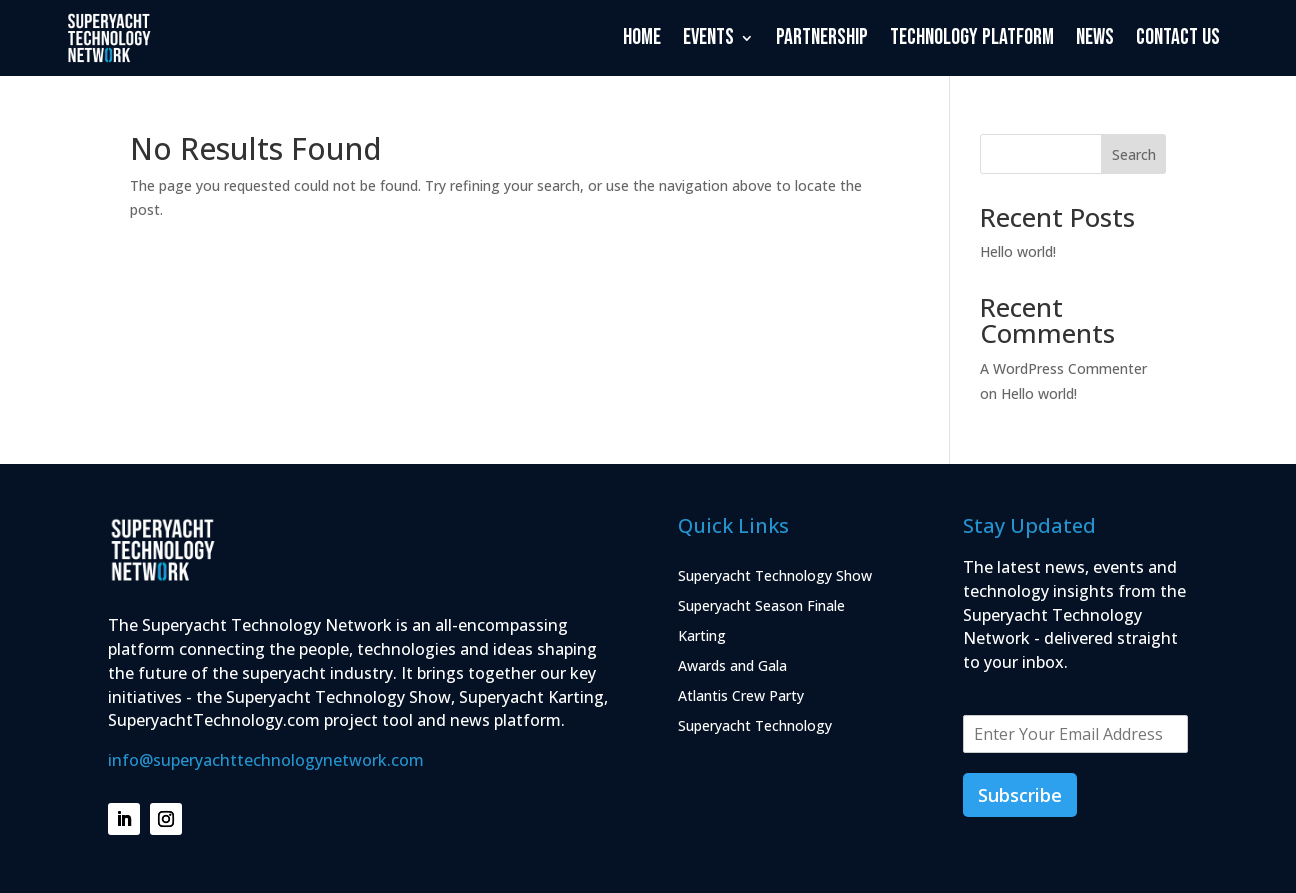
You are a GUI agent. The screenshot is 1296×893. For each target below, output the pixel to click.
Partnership (822, 37)
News (1095, 37)
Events (708, 37)
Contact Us (1178, 37)
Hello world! (1018, 251)
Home (642, 37)
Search (1134, 154)
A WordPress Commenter (1063, 368)
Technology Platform (972, 37)
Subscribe (1020, 795)
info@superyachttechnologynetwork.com (266, 760)
